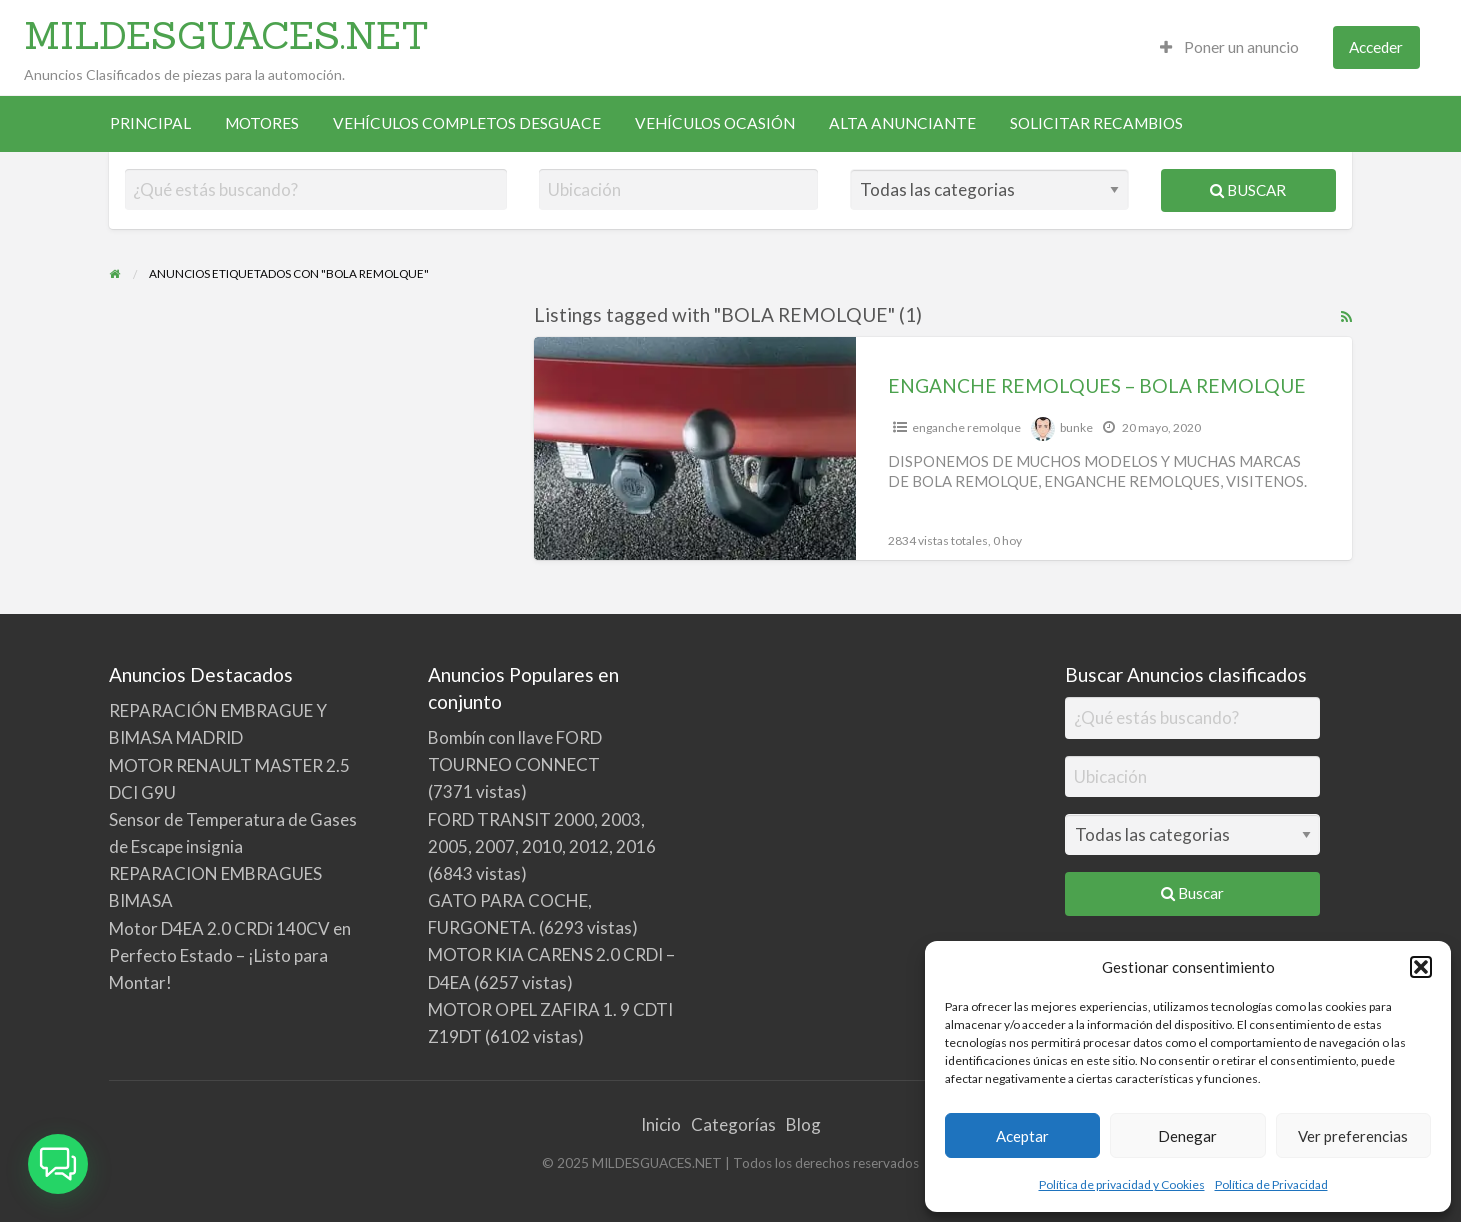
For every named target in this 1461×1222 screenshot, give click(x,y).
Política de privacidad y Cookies (1122, 1184)
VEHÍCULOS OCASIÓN (715, 123)
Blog (803, 1124)
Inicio (661, 1124)
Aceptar (1022, 1136)
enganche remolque (966, 427)
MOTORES (262, 123)
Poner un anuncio (1229, 47)
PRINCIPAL (150, 123)
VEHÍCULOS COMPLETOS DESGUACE (467, 123)
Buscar (1248, 190)
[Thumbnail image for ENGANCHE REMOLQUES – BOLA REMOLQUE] (695, 448)
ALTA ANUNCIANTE (902, 123)
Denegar (1187, 1136)
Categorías (733, 1124)
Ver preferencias (1353, 1136)
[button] (1421, 967)
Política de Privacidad (1271, 1184)
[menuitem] (1229, 47)
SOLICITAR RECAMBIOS (1096, 123)
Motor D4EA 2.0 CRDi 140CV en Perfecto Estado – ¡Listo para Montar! (230, 955)
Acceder (1376, 47)
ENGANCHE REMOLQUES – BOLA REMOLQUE (1097, 385)
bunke (1076, 427)
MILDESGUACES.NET (226, 35)
